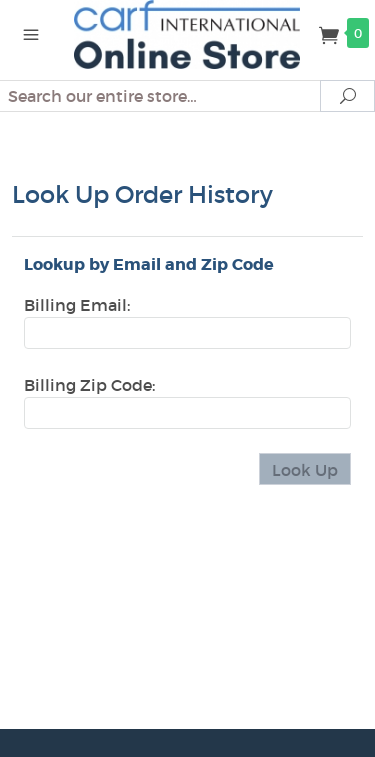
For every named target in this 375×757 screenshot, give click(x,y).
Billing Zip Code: (89, 385)
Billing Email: (77, 305)
